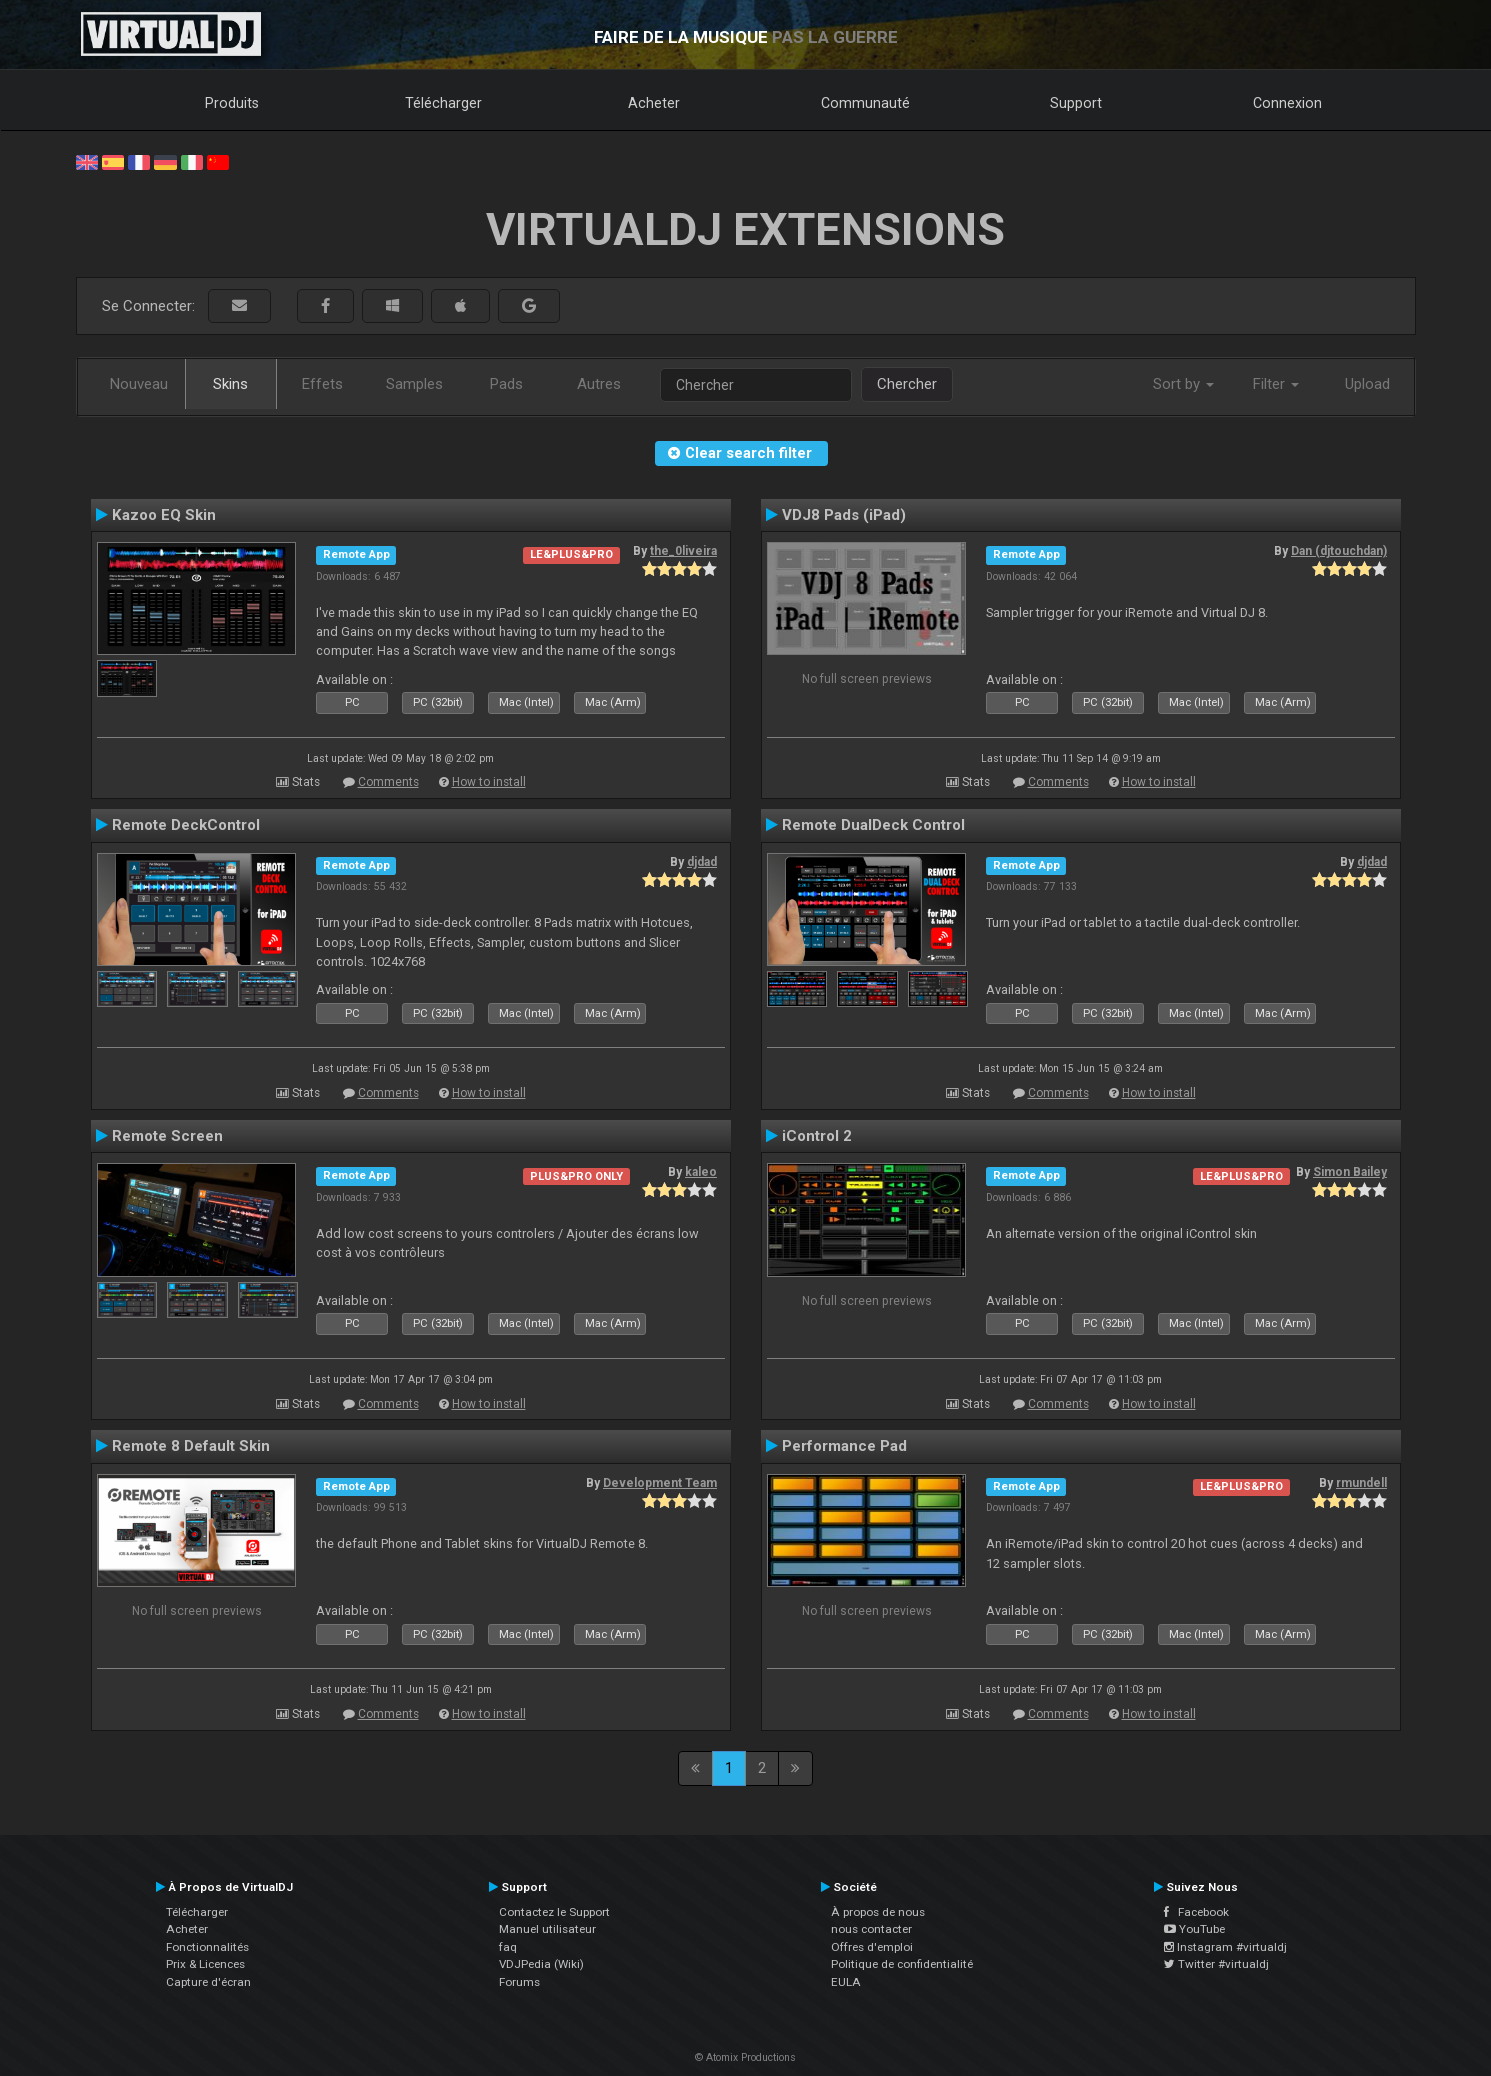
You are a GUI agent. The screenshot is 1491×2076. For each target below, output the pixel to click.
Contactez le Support (554, 1912)
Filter (1276, 384)
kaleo (701, 1172)
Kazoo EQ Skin (164, 515)
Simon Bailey (1350, 1172)
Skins (230, 384)
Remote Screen (167, 1136)
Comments (388, 782)
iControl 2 (817, 1136)
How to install (489, 782)
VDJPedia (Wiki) (541, 1964)
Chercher (907, 384)
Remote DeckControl (186, 825)
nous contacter (871, 1929)
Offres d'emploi (872, 1947)
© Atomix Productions (745, 2057)
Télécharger (443, 103)
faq (508, 1947)
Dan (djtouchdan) (1339, 551)
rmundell (1361, 1483)
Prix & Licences (205, 1964)
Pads (506, 384)
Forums (519, 1982)
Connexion (1287, 103)
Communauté (865, 103)
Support (1076, 103)
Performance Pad (844, 1446)
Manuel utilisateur (547, 1929)
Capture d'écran (208, 1982)
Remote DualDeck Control (873, 825)
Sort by (1183, 384)
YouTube (1194, 1929)
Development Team (660, 1483)
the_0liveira (683, 551)
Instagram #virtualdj (1225, 1947)
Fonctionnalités (207, 1947)
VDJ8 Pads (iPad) (844, 515)
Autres (599, 384)
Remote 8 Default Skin (191, 1446)
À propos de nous (878, 1912)
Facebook (1196, 1912)
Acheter (654, 103)
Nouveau (139, 384)
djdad (702, 862)
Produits (232, 103)
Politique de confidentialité (902, 1964)
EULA (846, 1982)
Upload (1367, 384)
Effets (322, 384)
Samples (414, 384)
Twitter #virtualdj (1216, 1964)
